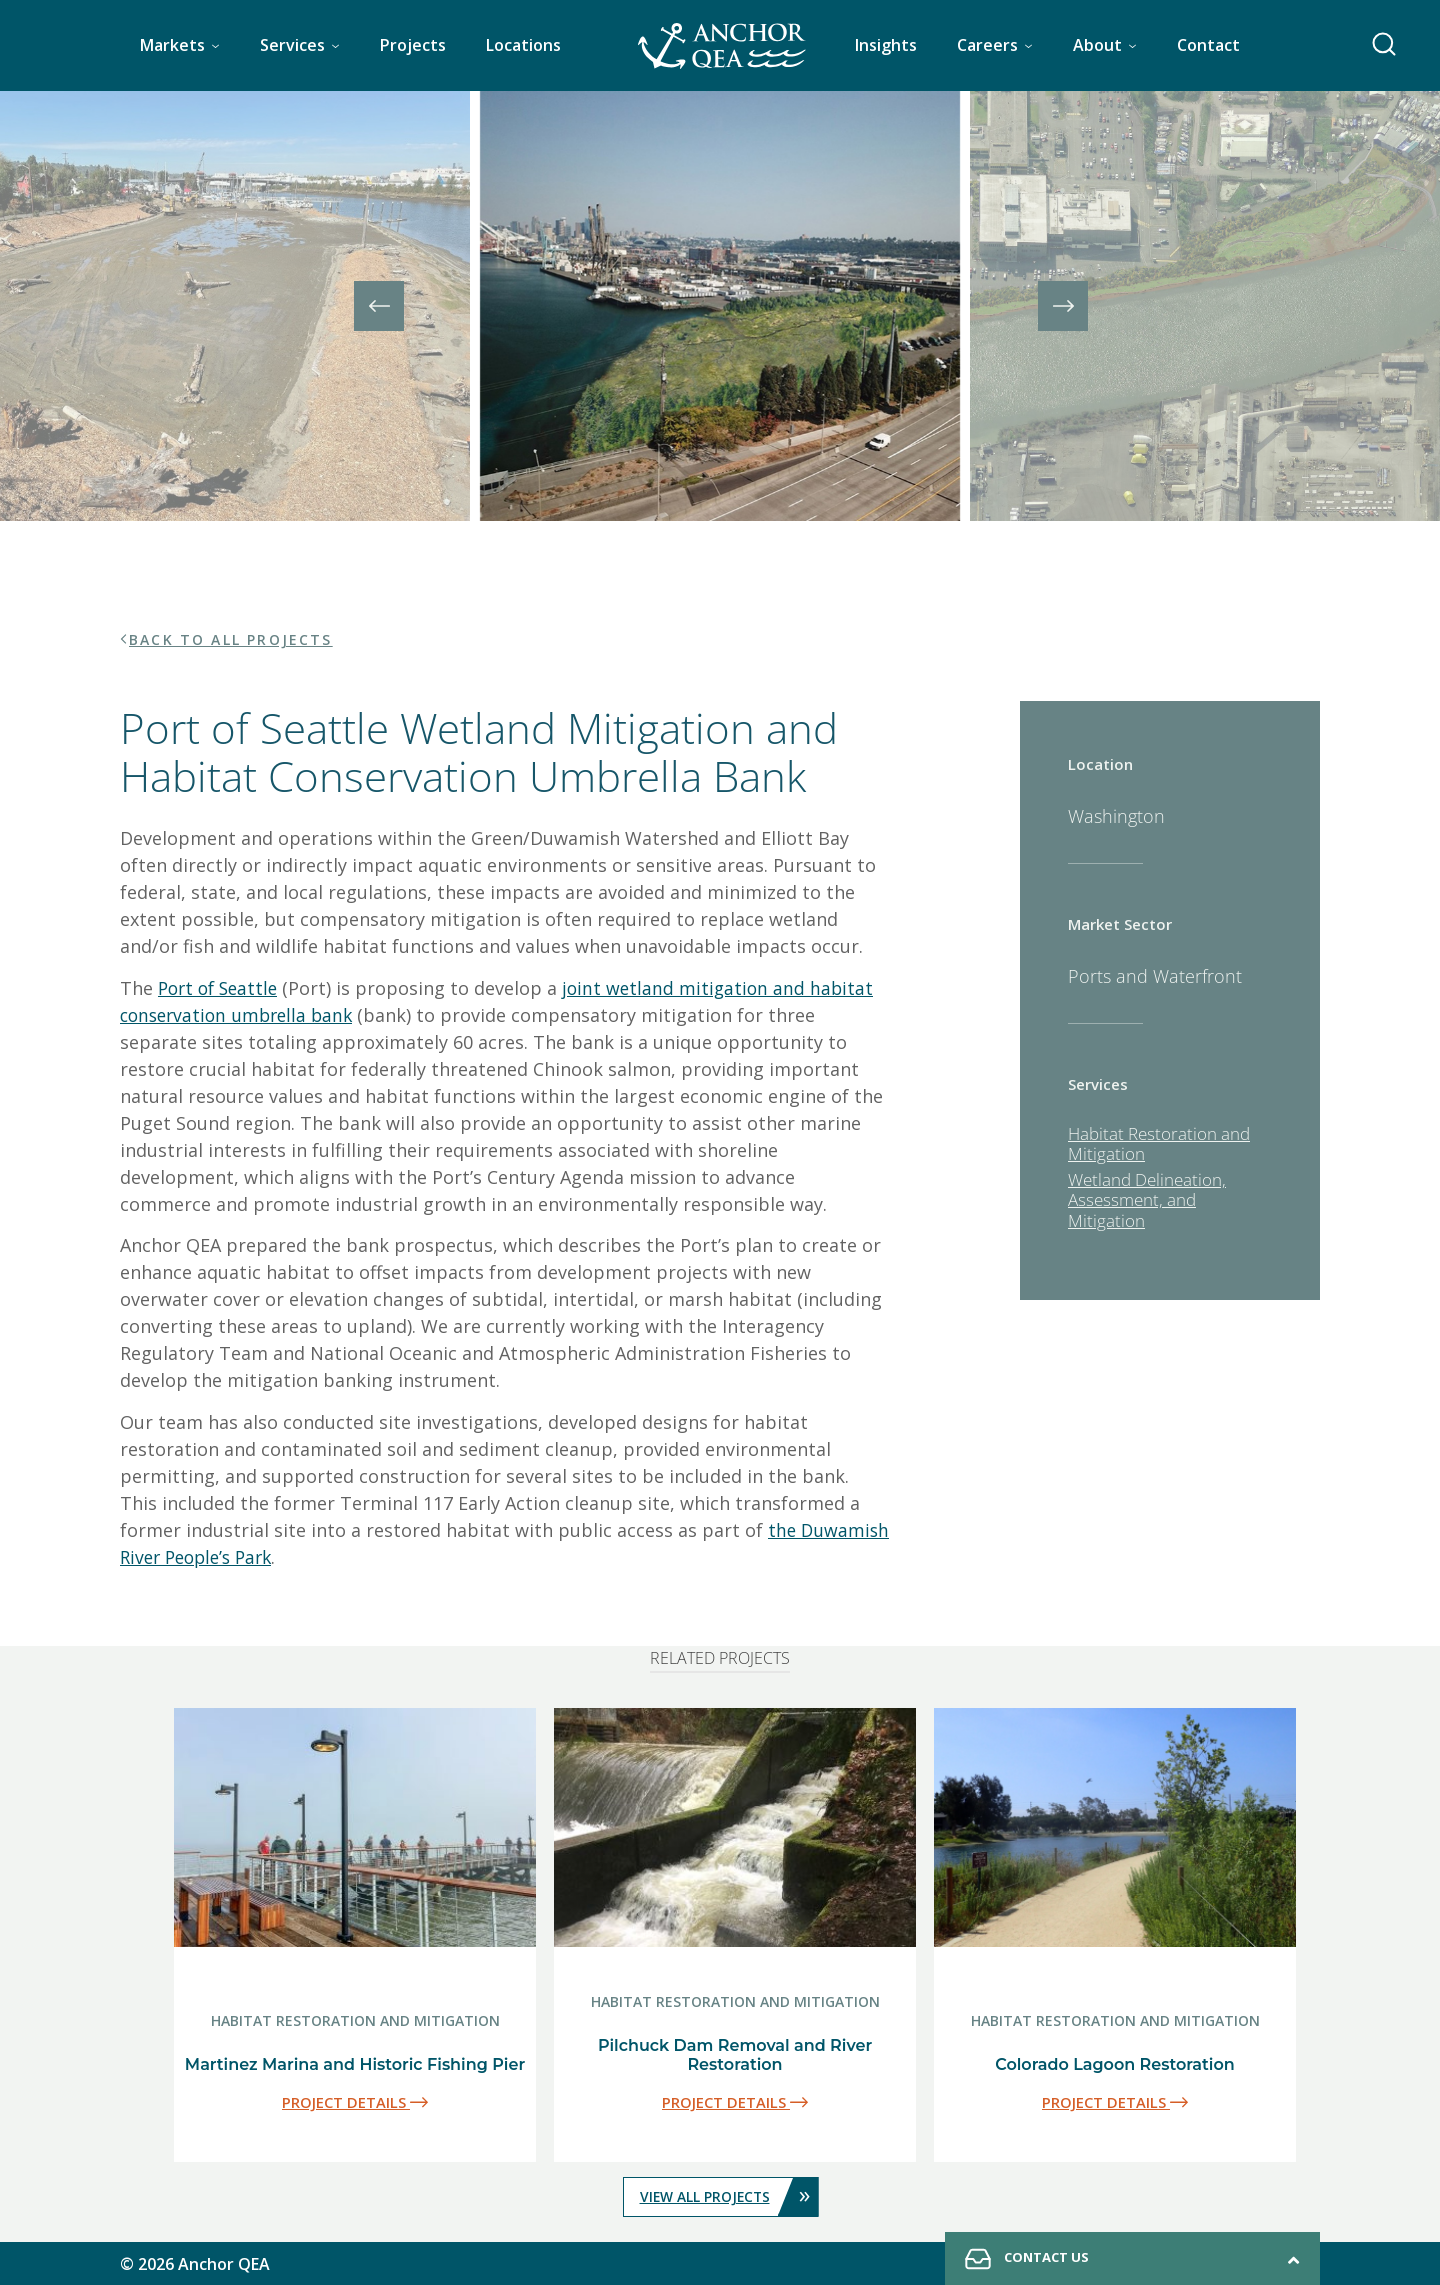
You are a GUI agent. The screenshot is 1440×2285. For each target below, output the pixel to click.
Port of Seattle (221, 988)
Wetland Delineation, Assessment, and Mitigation (1147, 1200)
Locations (523, 45)
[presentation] (379, 306)
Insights (886, 45)
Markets (172, 45)
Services (292, 45)
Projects (413, 45)
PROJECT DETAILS (355, 2101)
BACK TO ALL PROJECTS (231, 639)
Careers (987, 45)
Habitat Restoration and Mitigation (1159, 1143)
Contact (1208, 45)
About (1097, 45)
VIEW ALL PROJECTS (728, 2196)
